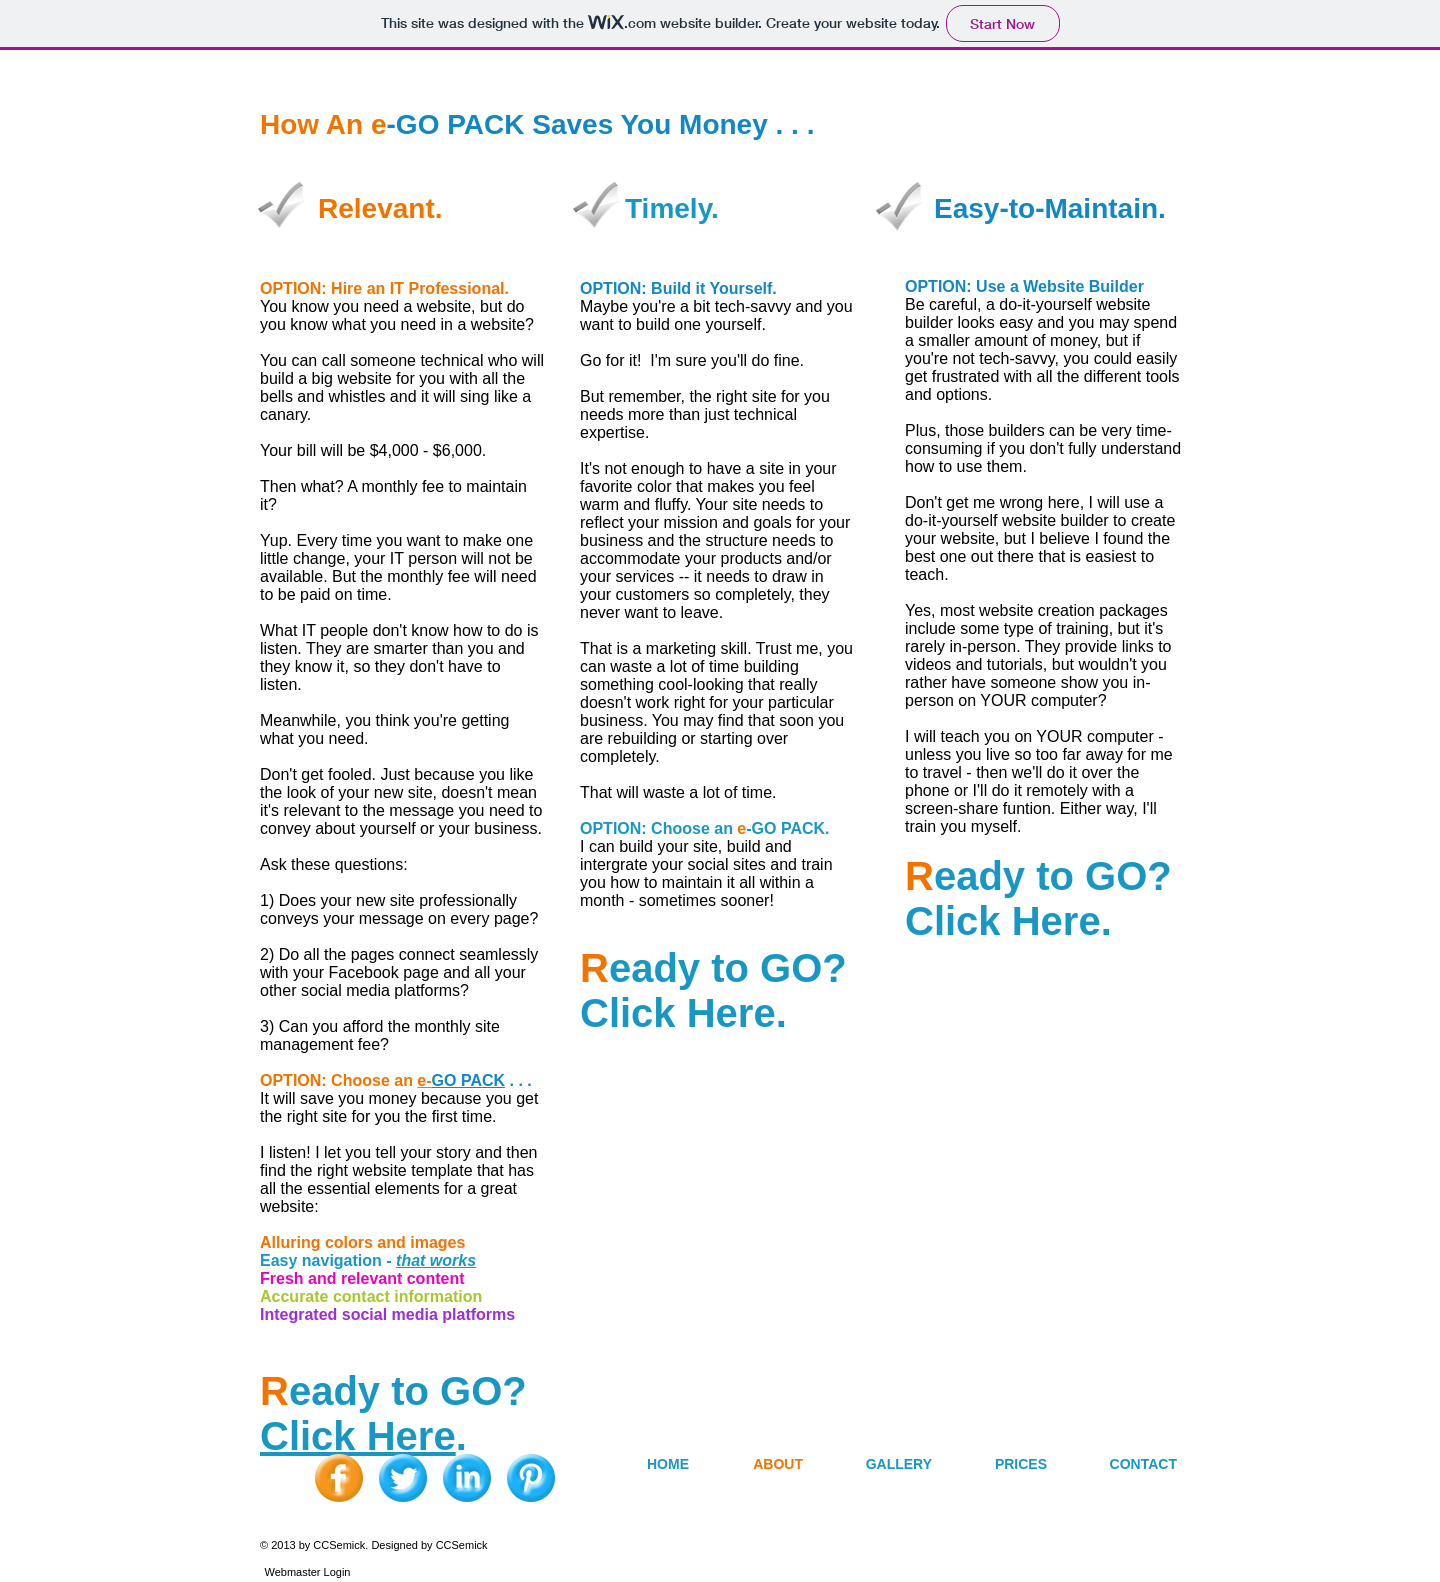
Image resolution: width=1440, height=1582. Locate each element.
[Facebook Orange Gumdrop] (339, 1478)
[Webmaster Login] (307, 1572)
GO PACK (468, 1080)
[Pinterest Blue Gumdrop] (531, 1478)
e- (424, 1080)
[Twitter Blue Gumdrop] (403, 1478)
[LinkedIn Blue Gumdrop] (467, 1478)
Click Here (358, 1436)
